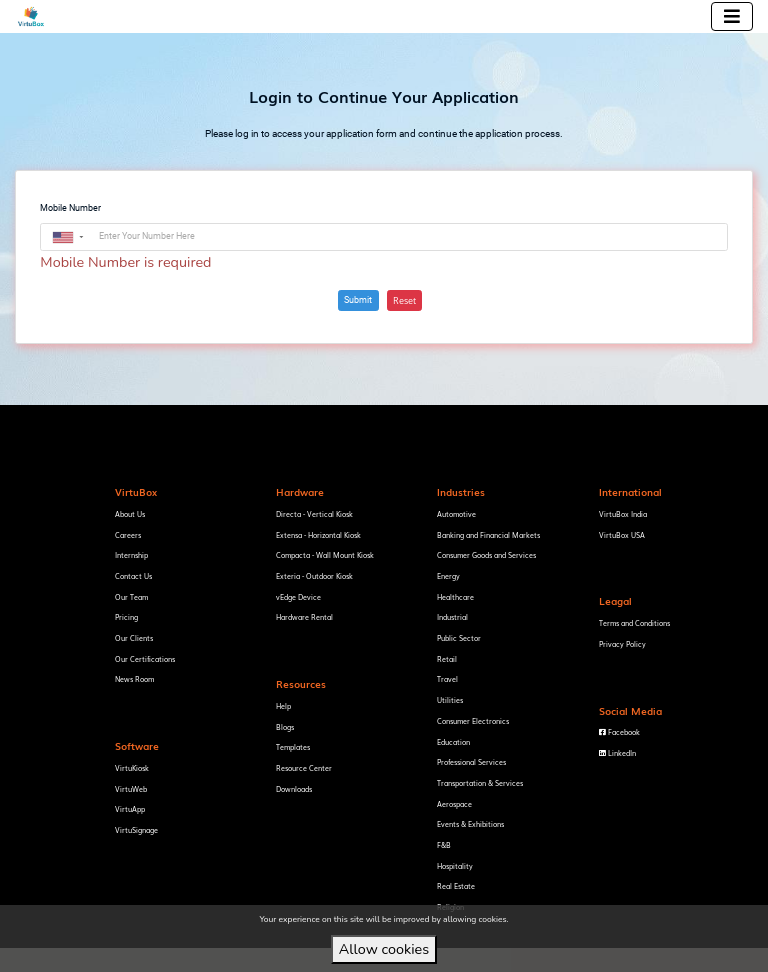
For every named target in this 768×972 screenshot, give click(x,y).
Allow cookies (384, 949)
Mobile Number (70, 208)
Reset (404, 300)
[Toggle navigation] (732, 16)
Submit (358, 300)
